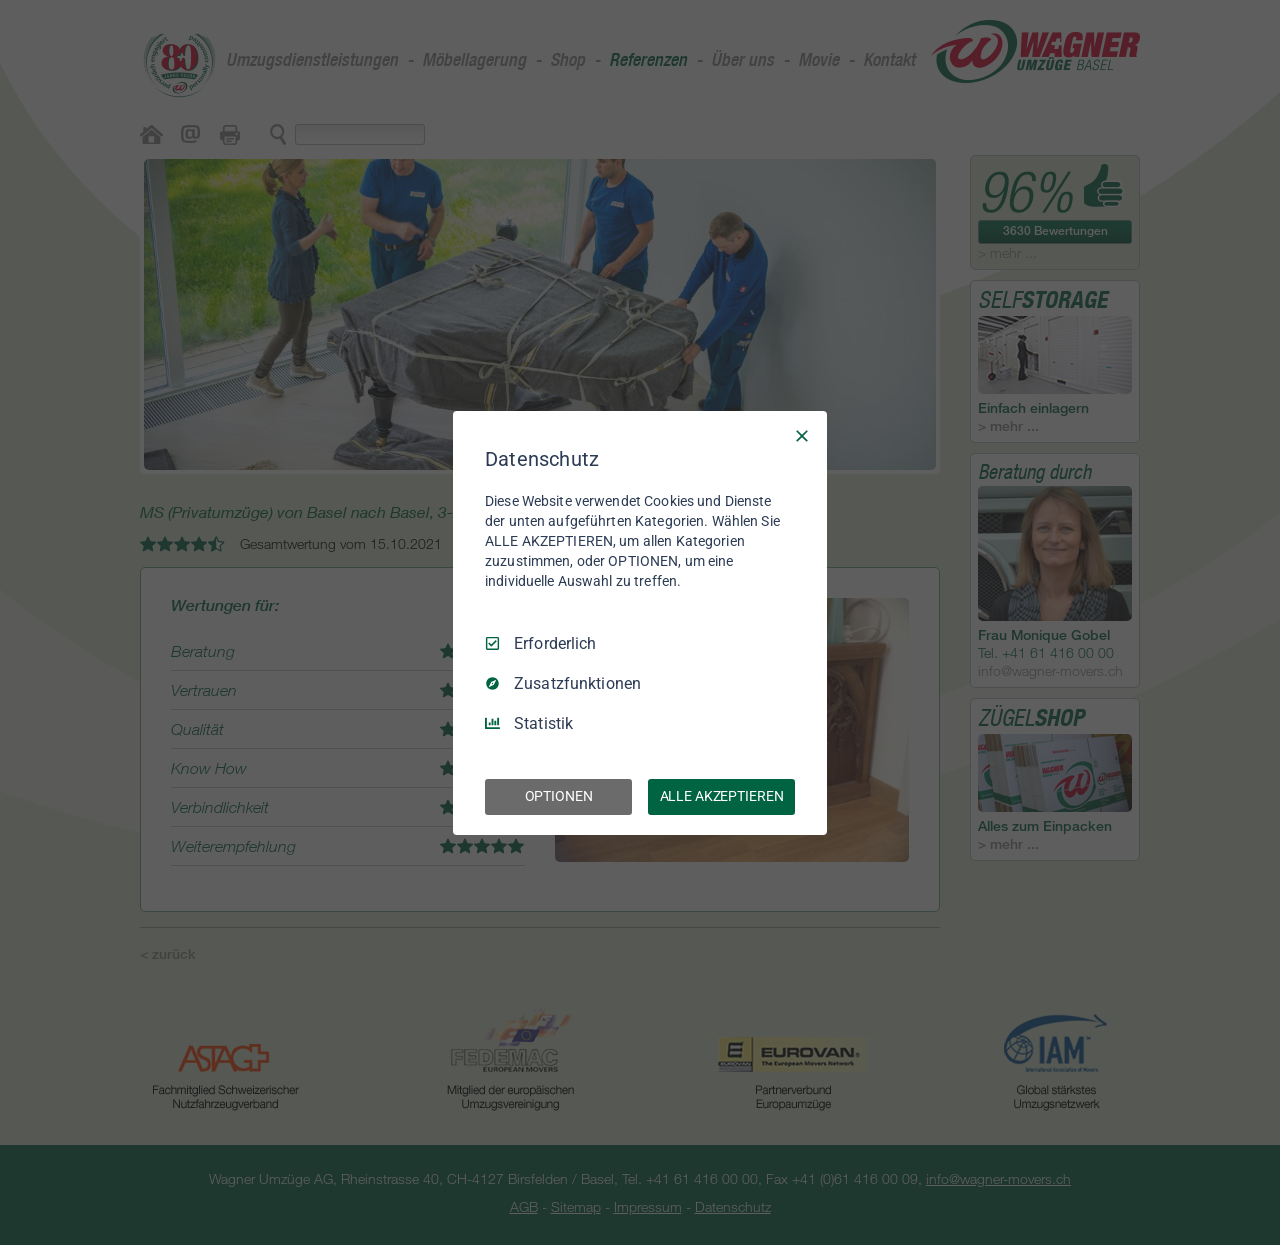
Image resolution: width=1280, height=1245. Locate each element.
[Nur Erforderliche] (802, 435)
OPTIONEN (559, 796)
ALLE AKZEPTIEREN (722, 796)
